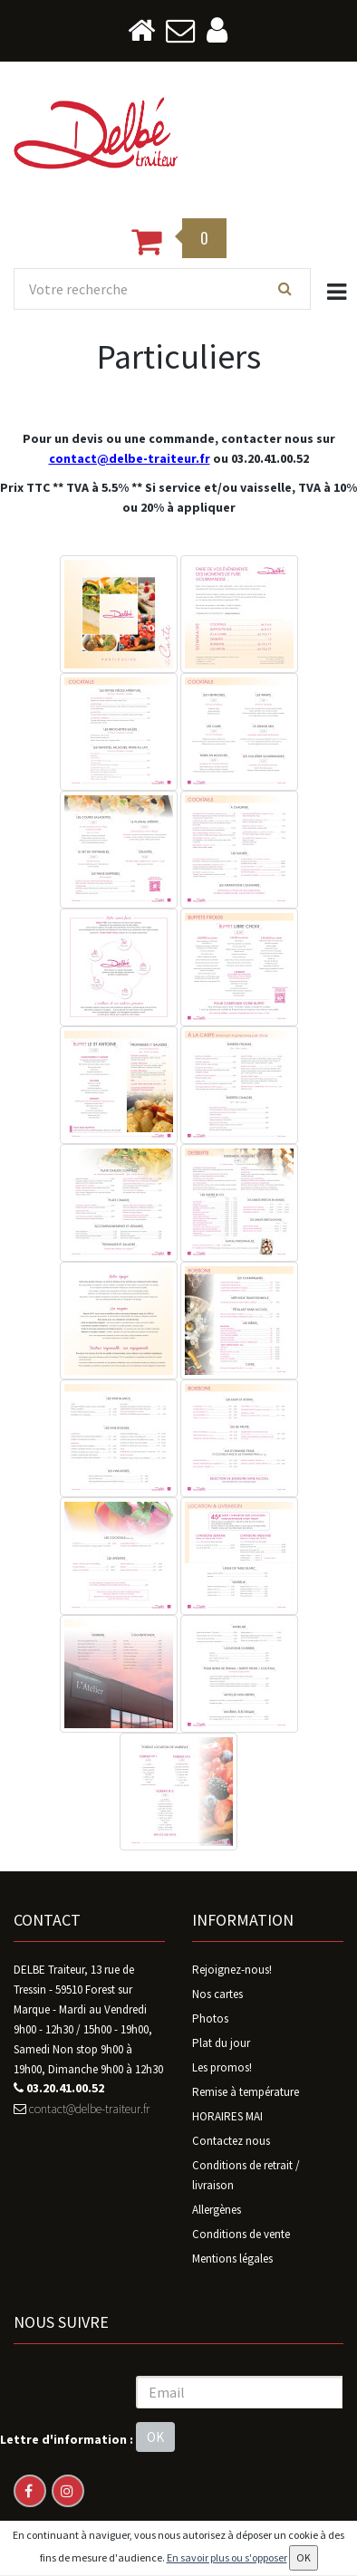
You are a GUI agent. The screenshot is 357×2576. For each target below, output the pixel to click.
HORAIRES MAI (227, 2116)
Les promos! (222, 2067)
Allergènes (216, 2209)
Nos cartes (217, 1994)
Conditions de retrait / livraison (246, 2175)
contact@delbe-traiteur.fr (82, 2108)
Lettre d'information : (66, 2439)
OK (155, 2437)
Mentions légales (232, 2258)
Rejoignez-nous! (232, 1969)
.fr (203, 458)
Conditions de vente (241, 2234)
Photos (210, 2018)
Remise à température (245, 2092)
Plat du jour (221, 2043)
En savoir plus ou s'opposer (227, 2557)
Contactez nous (231, 2140)
